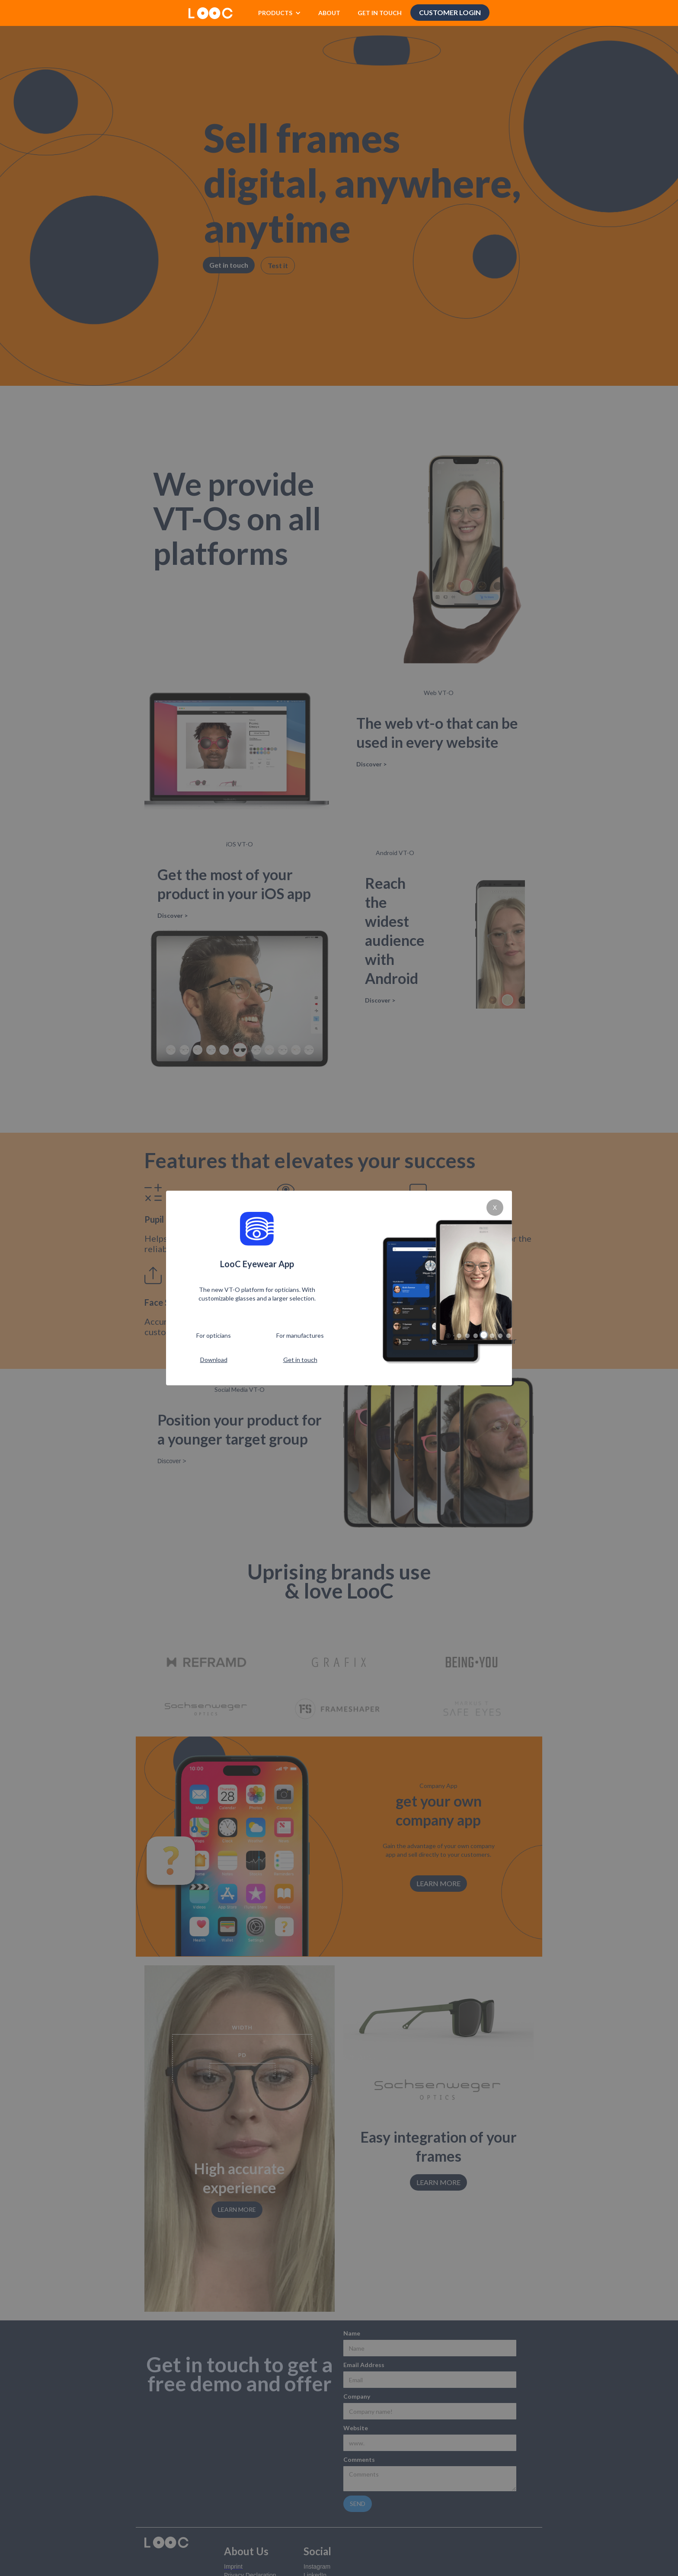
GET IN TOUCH (380, 12)
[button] (279, 13)
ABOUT (329, 12)
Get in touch (300, 1359)
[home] (211, 9)
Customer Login (450, 12)
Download (213, 1359)
